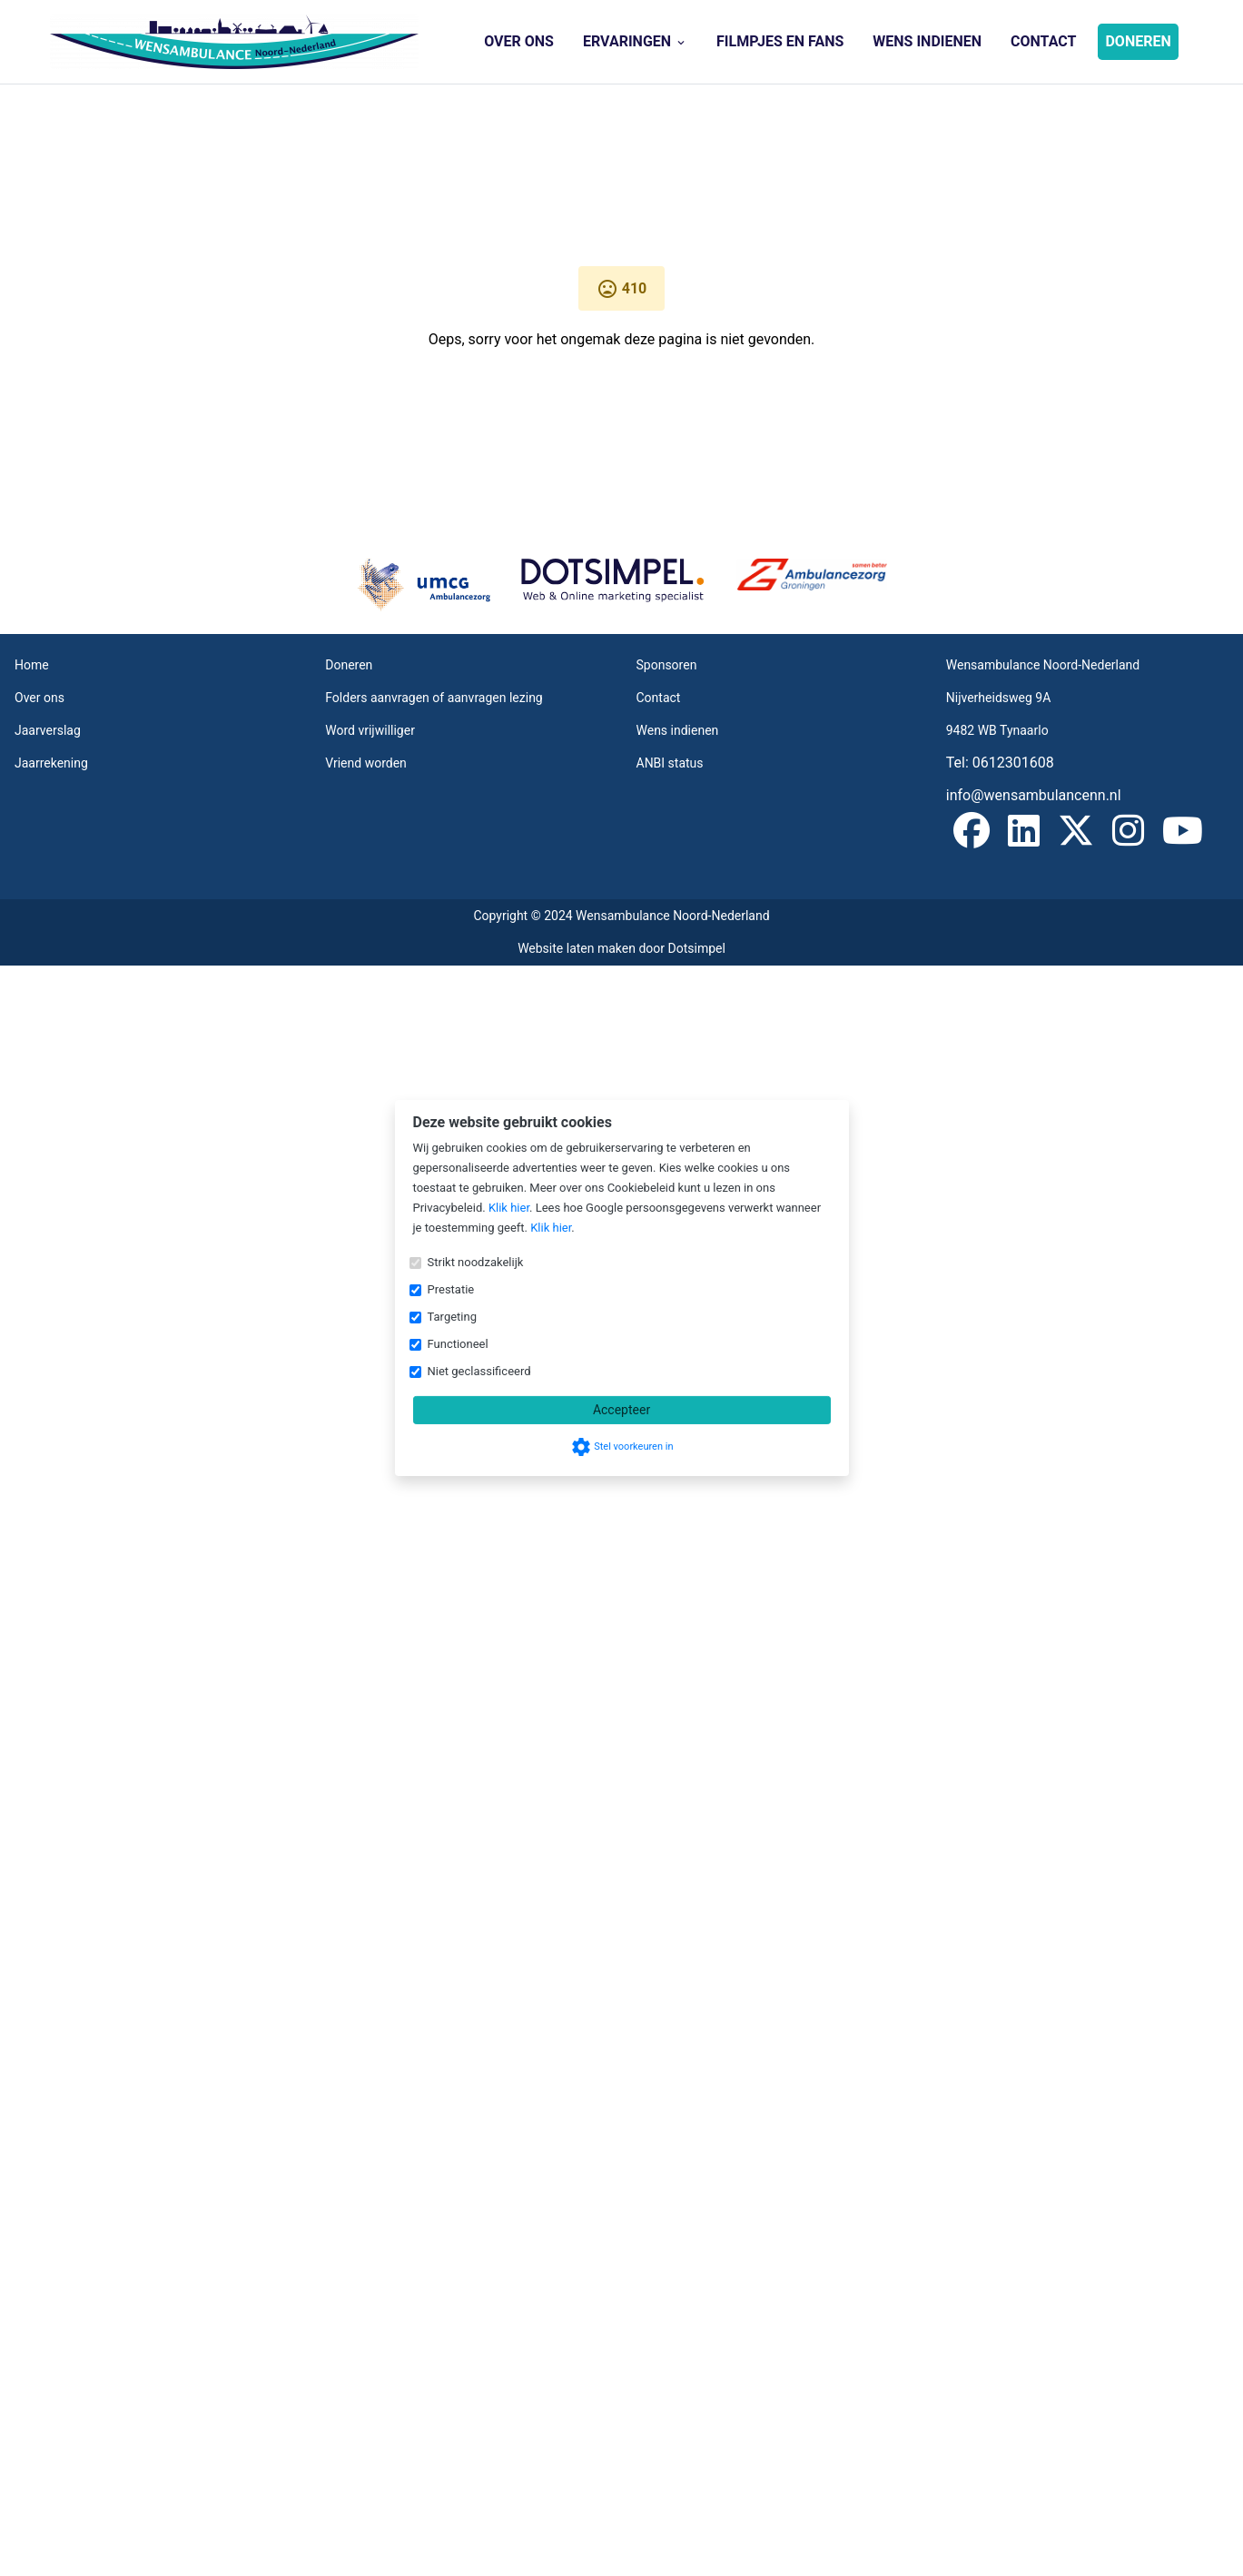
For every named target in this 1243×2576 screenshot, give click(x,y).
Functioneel (458, 1344)
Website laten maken (578, 948)
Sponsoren (666, 665)
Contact (1043, 41)
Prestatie (451, 1289)
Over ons (519, 41)
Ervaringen (635, 41)
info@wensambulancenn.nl (1033, 795)
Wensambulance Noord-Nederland (1043, 665)
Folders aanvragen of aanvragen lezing (433, 697)
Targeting (452, 1316)
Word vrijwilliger (370, 730)
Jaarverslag (48, 730)
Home (32, 665)
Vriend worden (366, 763)
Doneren (1137, 41)
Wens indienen (927, 41)
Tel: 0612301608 (1000, 762)
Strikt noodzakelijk (476, 1262)
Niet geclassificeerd (479, 1371)
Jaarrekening (51, 763)
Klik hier (508, 1207)
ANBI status (670, 763)
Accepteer (621, 1409)
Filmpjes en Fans (779, 41)
